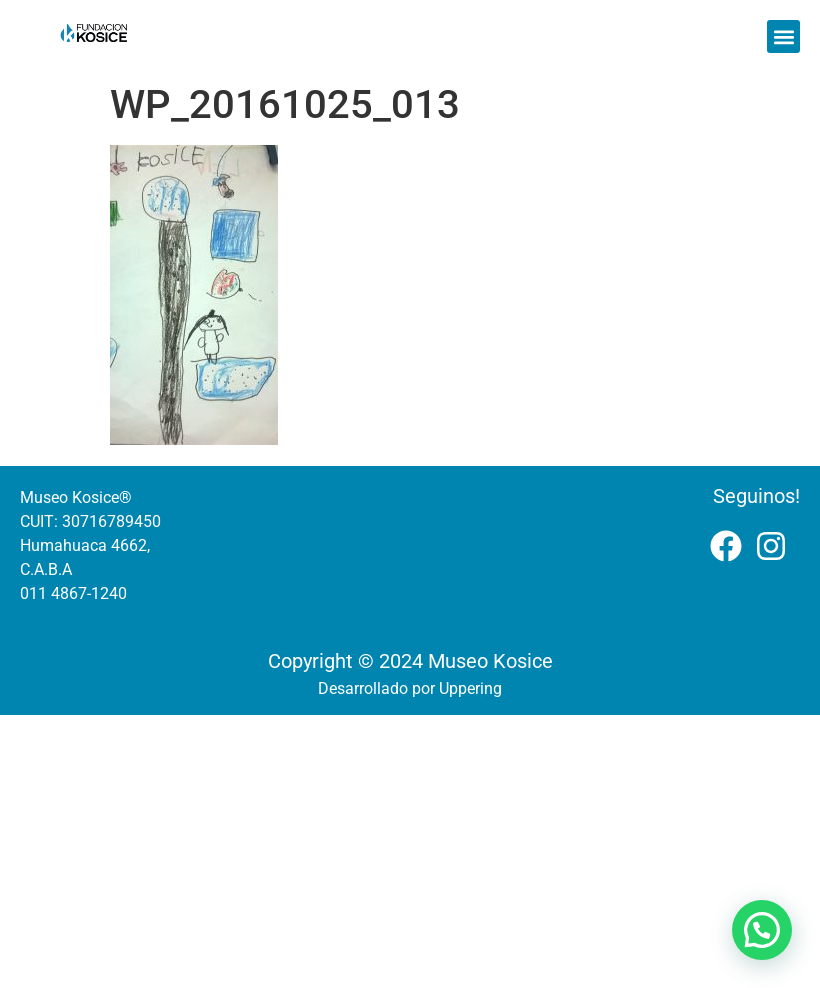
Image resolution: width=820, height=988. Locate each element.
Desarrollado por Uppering (410, 688)
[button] (783, 36)
